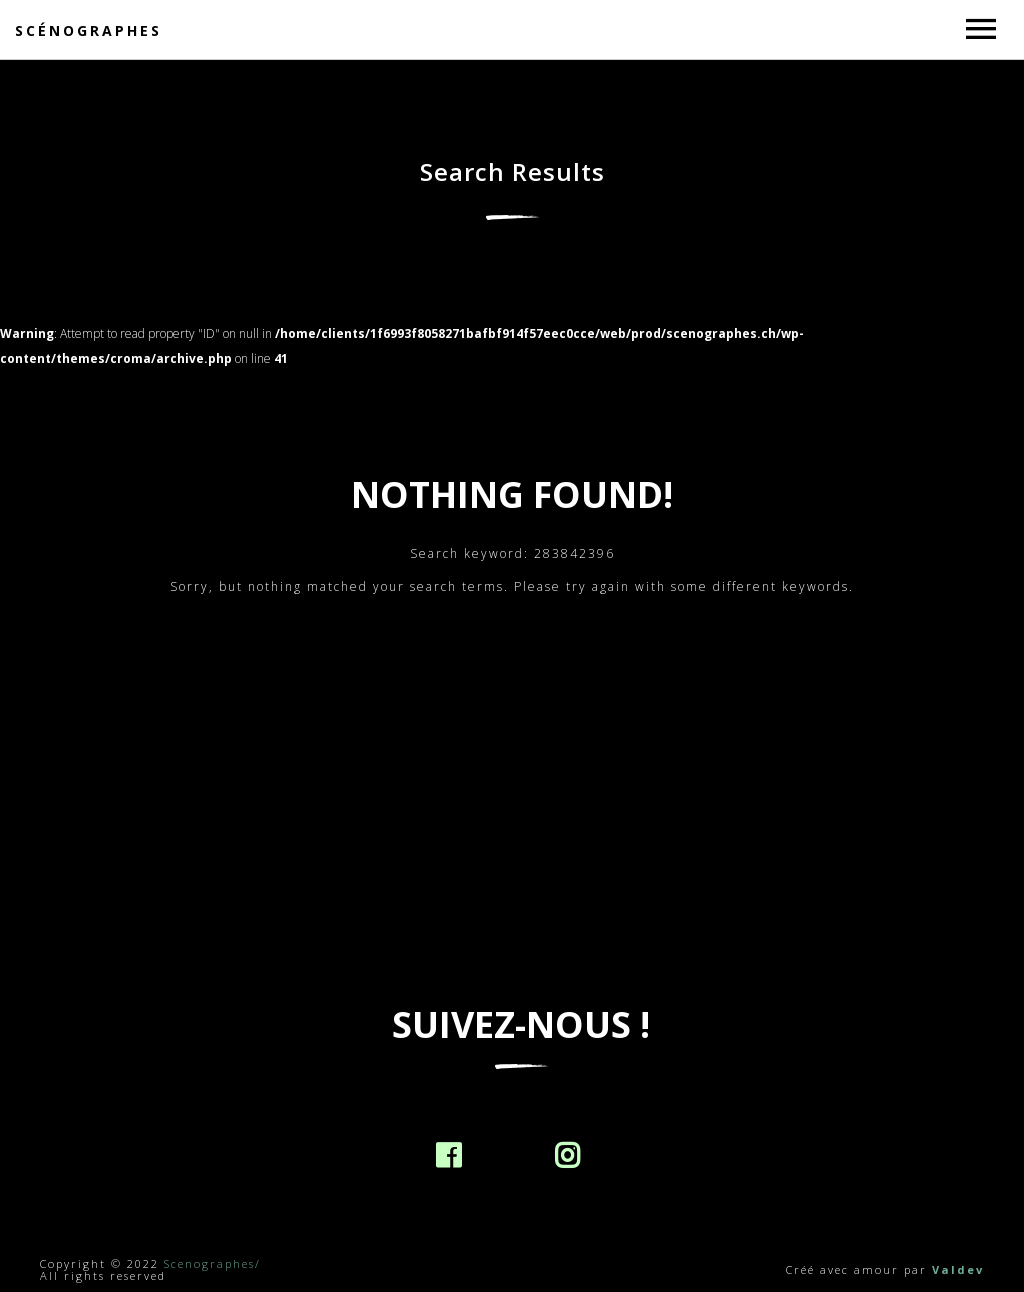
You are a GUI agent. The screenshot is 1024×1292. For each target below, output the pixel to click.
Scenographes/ (212, 1263)
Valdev (958, 1269)
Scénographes (88, 30)
